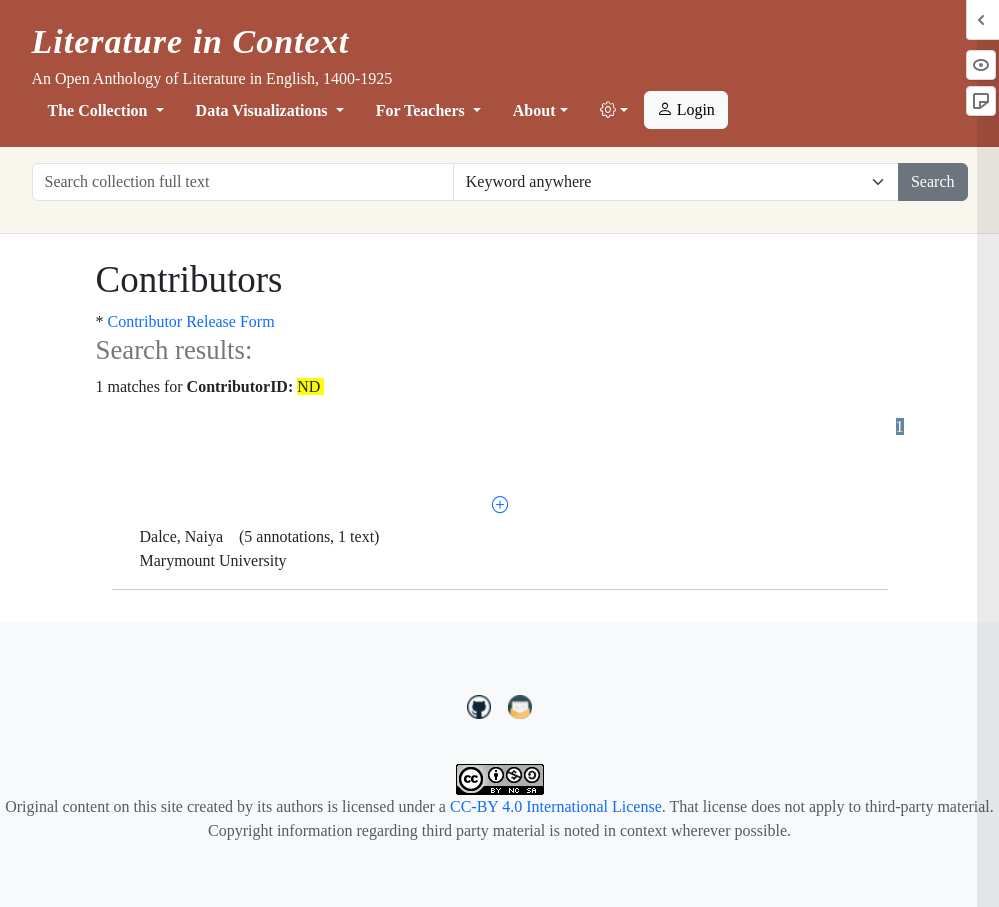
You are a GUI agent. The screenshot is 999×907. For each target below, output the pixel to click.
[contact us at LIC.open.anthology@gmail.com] (520, 704)
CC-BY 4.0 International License (556, 806)
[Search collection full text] (243, 182)
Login (686, 109)
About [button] (534, 110)
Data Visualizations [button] (264, 110)
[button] (614, 111)
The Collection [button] (100, 110)
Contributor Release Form (191, 321)
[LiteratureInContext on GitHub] (482, 704)
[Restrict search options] (676, 182)
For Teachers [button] (422, 110)
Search (933, 181)
